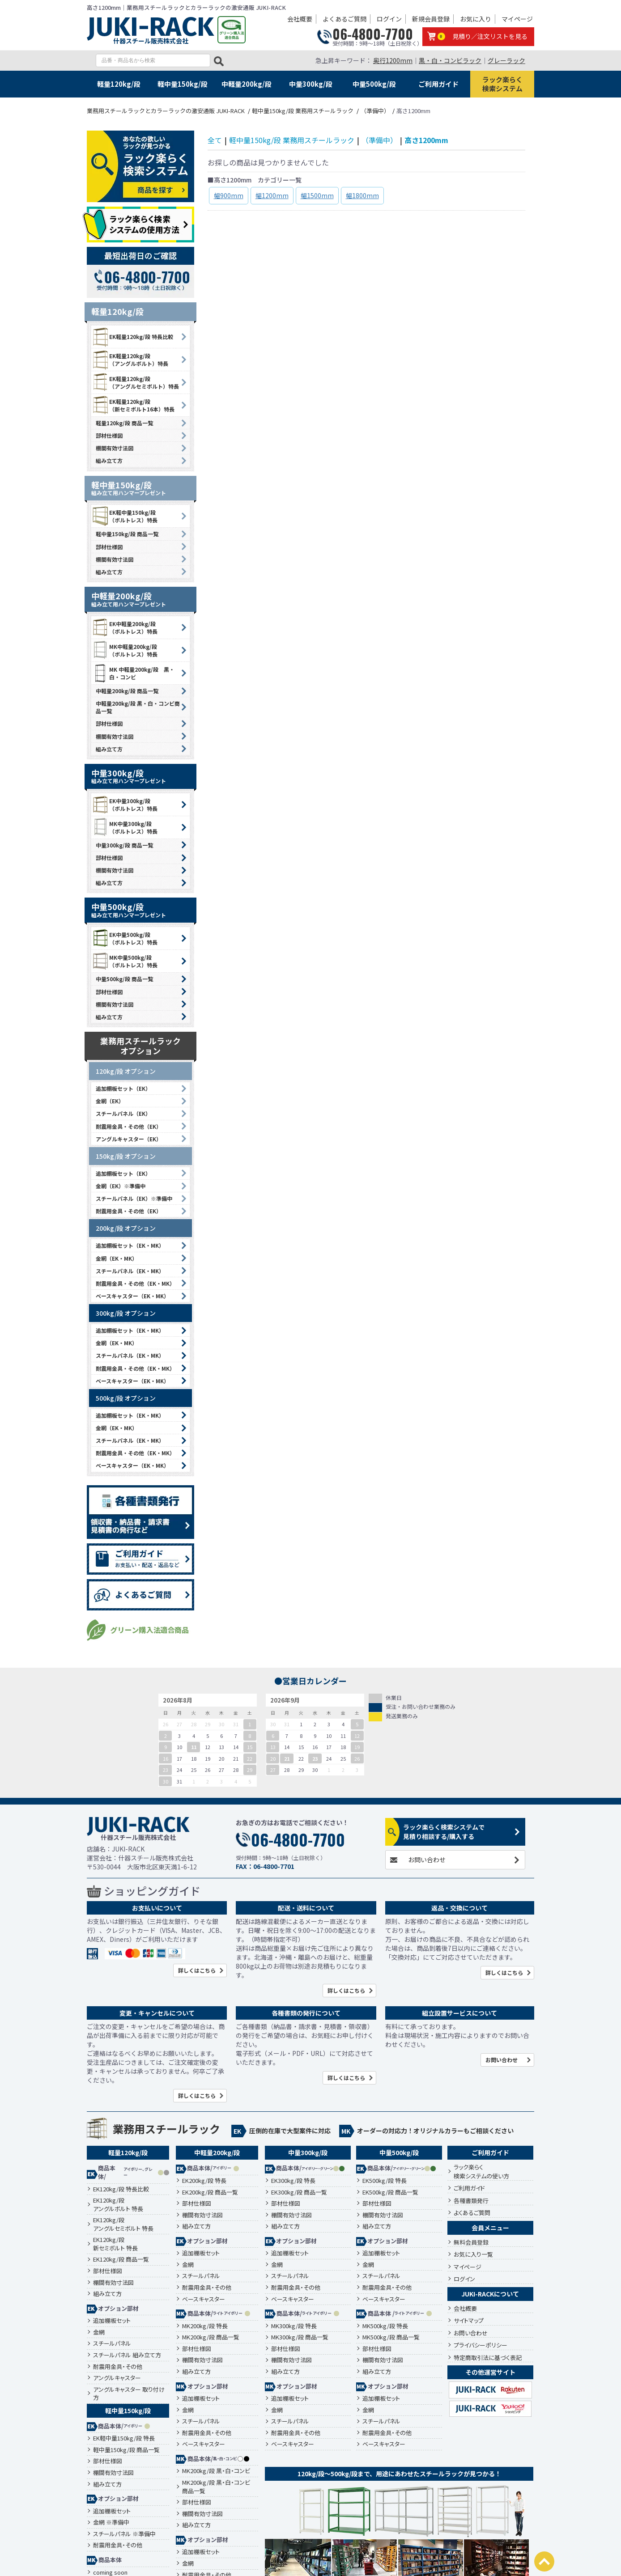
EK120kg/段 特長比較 (121, 2189)
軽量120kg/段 (118, 84)
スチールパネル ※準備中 (124, 2534)
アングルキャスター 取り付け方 (129, 2393)
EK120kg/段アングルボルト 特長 (118, 2204)
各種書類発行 (471, 2200)
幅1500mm (317, 195)
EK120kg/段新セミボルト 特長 (115, 2244)
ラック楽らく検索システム (502, 84)
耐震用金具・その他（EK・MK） (135, 1283)
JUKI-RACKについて (490, 2293)
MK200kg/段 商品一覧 (210, 2337)
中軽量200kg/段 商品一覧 (127, 691)
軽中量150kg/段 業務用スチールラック (291, 140)
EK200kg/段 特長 (204, 2181)
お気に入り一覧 (473, 2254)
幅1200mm (272, 195)
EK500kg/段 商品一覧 (390, 2192)
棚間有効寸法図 (114, 448)
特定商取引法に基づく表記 (488, 2357)
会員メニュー (490, 2227)
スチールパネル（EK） (123, 1113)
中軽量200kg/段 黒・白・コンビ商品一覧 (138, 707)
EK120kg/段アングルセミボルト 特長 (123, 2224)
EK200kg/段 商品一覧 (210, 2192)
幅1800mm (362, 195)
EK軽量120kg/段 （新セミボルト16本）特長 (132, 405)
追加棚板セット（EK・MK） (130, 1245)
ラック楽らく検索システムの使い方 (481, 2171)
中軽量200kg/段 (246, 84)
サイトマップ (469, 2320)
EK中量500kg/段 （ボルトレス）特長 (124, 938)
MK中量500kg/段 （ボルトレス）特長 (124, 961)
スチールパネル (112, 2343)
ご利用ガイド (438, 84)
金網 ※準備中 (111, 2522)
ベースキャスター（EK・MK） (132, 1296)
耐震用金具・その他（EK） (129, 1126)
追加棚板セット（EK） (123, 1088)
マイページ (517, 18)
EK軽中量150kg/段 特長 (124, 2438)
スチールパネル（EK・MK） (130, 1271)
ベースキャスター (203, 2299)
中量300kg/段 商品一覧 (124, 845)
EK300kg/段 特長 (293, 2181)
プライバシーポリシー (480, 2345)
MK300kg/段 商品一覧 (299, 2337)
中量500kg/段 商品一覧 (124, 979)
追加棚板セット (112, 2321)
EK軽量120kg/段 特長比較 (132, 337)
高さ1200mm (426, 140)
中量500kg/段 (374, 84)
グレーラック (506, 60)
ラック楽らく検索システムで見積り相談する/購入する (444, 1831)
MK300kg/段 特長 (294, 2326)
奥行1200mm (393, 60)
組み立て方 (109, 460)
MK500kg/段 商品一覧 (391, 2337)
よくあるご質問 (344, 18)
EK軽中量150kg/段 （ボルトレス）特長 (124, 516)
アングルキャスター (117, 2378)
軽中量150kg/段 (182, 84)
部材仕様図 (109, 435)
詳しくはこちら (197, 1970)
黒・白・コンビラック (450, 60)
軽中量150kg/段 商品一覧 (127, 534)
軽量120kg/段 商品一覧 (124, 423)
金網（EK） (110, 1101)
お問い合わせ (427, 1859)
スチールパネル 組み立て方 (127, 2355)
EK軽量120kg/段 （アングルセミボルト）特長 (135, 382)
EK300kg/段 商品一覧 (299, 2192)
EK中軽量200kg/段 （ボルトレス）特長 (124, 627)
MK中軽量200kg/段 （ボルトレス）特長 (124, 650)
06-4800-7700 (372, 34)
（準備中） (379, 140)
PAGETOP (544, 2561)
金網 (99, 2332)
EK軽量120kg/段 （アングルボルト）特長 (129, 359)
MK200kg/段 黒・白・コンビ (216, 2471)
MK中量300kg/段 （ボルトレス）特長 (124, 827)
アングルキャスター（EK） (129, 1139)
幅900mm (228, 195)
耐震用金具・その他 (117, 2367)
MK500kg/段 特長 (385, 2326)
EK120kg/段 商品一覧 (121, 2259)
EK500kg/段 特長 (384, 2181)
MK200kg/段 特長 (205, 2326)
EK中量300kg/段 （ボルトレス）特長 (124, 804)
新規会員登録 (431, 18)
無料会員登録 (471, 2242)
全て (215, 140)
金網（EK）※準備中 (120, 1186)
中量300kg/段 (310, 84)
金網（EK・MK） (116, 1258)
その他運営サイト (490, 2372)
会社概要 (299, 18)
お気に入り (475, 18)
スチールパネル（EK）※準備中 (134, 1198)
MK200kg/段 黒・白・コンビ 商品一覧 (216, 2487)
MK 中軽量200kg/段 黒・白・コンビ (132, 673)
